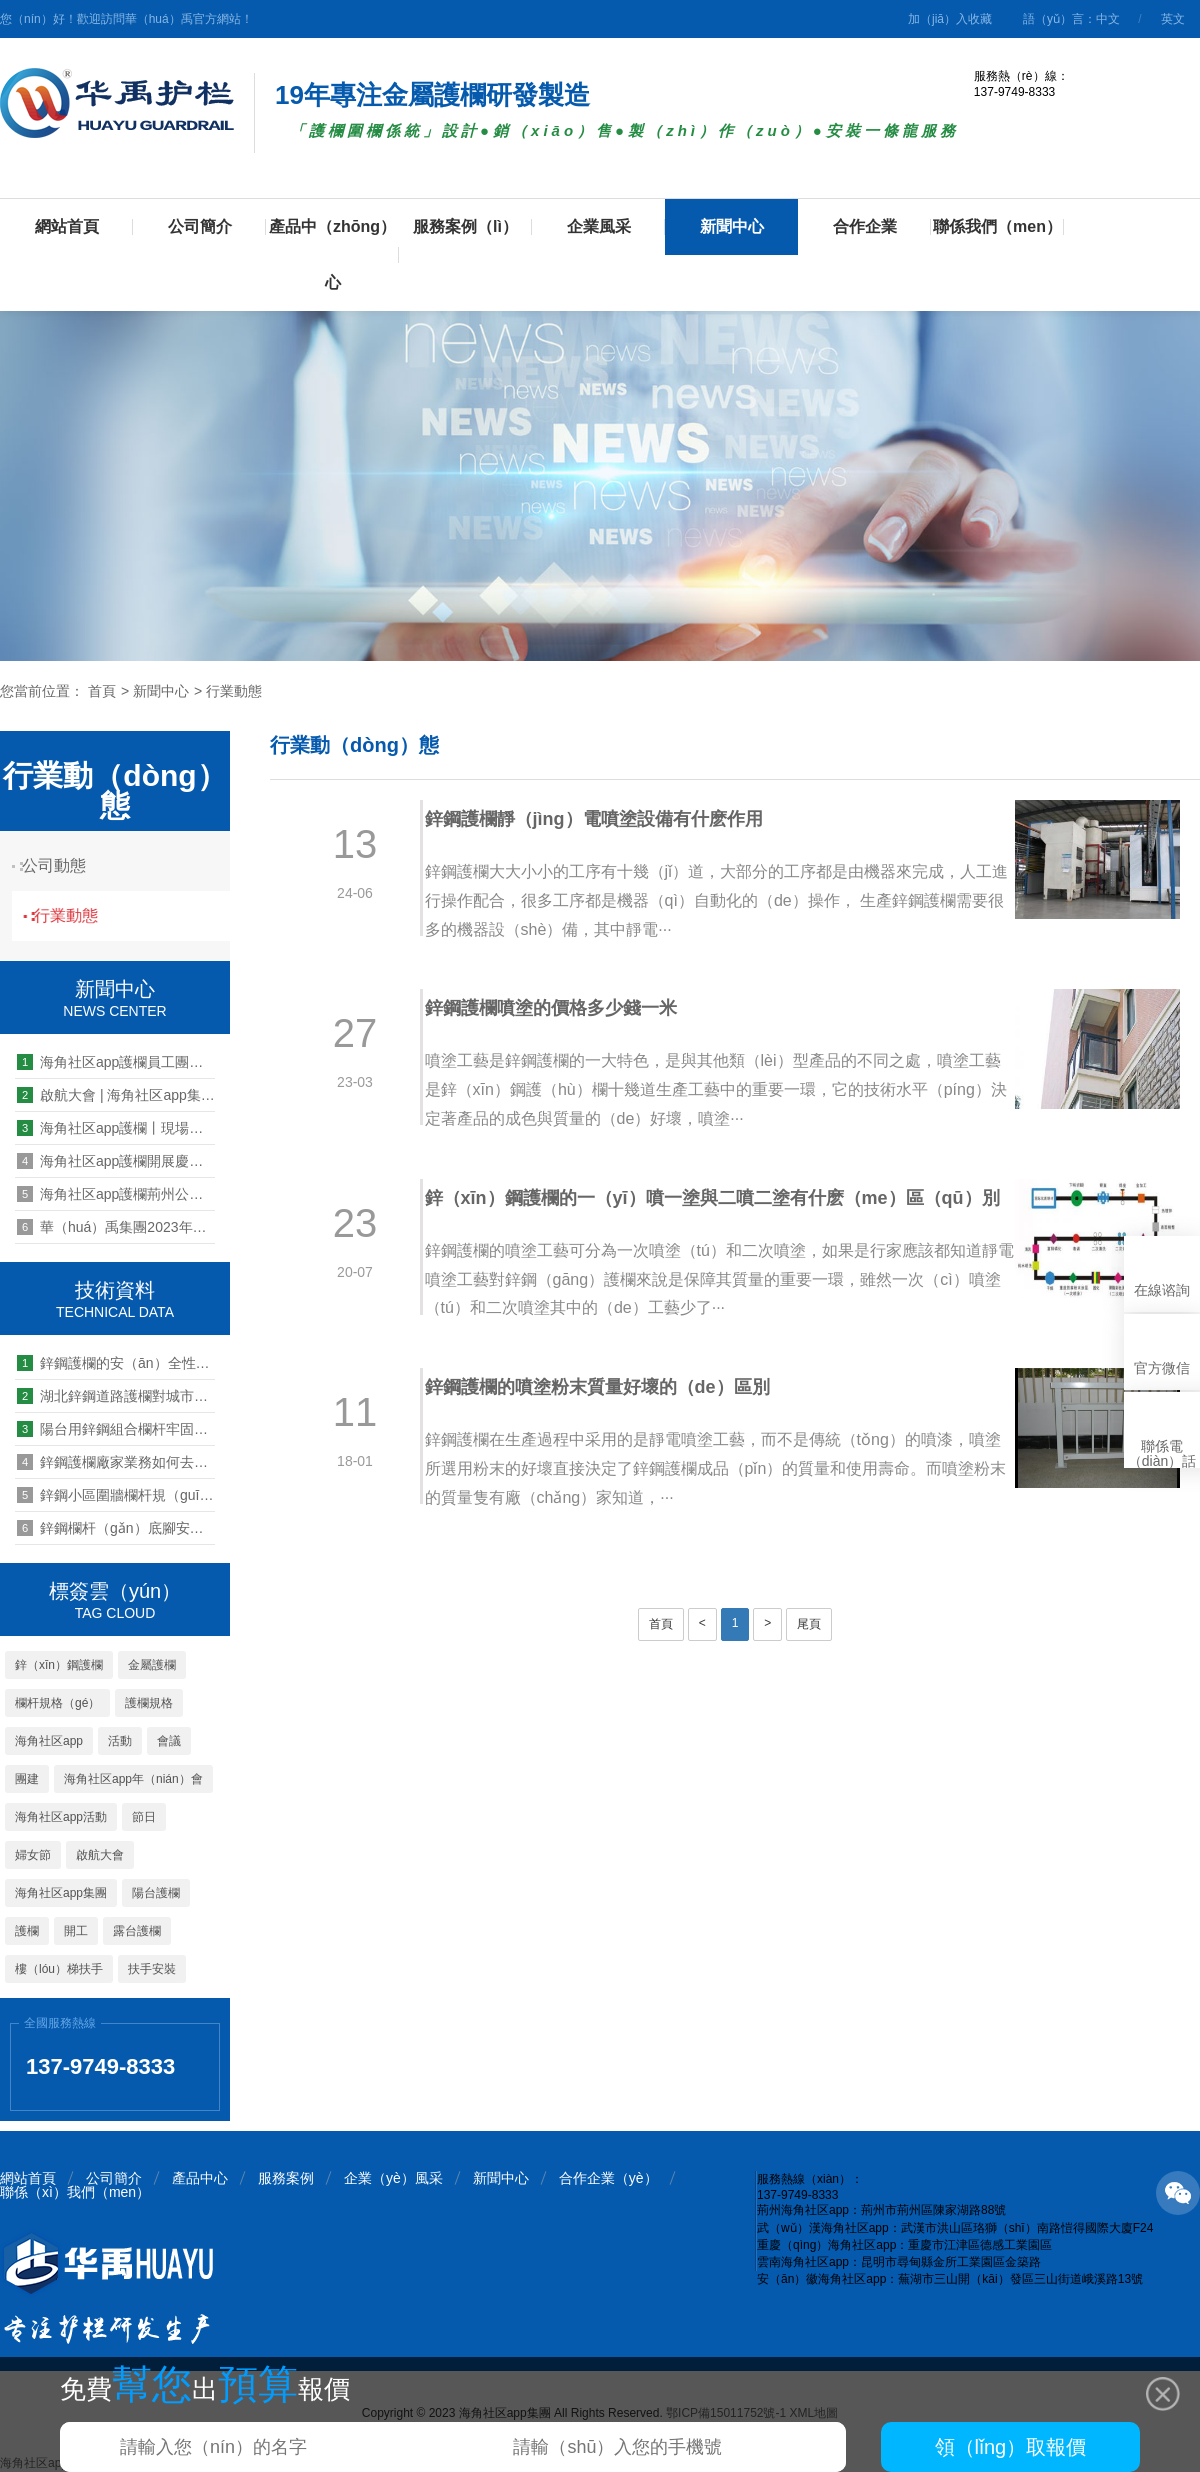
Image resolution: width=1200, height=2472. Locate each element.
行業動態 (234, 691)
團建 (27, 1779)
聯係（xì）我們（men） (75, 2192)
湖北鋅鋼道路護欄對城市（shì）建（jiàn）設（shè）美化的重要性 (116, 1396)
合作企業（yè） (608, 2178)
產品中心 (200, 2178)
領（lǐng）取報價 (1011, 2447)
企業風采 (599, 226)
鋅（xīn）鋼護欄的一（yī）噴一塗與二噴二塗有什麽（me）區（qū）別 (689, 1217)
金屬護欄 (152, 1665)
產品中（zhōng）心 (332, 254)
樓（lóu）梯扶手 (59, 1969)
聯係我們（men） (997, 226)
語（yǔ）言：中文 (1071, 19)
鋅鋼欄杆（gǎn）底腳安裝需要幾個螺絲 (116, 1528)
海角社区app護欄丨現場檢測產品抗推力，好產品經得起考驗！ (116, 1128)
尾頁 (809, 1662)
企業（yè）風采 (393, 2178)
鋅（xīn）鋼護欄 (59, 1665)
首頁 (102, 691)
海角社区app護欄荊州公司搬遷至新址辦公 (116, 1194)
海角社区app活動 (61, 1817)
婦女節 (33, 1855)
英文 (1173, 19)
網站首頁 (67, 226)
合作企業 (865, 226)
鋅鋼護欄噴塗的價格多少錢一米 (566, 1008)
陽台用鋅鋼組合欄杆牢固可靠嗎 (116, 1429)
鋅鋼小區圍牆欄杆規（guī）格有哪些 (116, 1495)
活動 (120, 1741)
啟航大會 (100, 1855)
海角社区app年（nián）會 (133, 1779)
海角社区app (49, 1741)
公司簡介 (200, 226)
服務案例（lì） (465, 226)
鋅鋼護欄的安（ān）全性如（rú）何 (116, 1363)
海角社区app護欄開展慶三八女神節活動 (116, 1161)
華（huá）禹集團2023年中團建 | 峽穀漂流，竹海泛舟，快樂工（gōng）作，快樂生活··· (116, 1227)
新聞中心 (732, 226)
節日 (144, 1817)
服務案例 (286, 2178)
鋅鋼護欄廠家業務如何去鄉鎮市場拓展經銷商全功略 (116, 1462)
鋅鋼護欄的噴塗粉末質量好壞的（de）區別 (612, 1425)
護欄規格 (149, 1703)
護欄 (27, 1931)
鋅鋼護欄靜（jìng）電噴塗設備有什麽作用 (609, 819)
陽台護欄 (156, 1893)
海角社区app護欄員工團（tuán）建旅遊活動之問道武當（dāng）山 (116, 1062)
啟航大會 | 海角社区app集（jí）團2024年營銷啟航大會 (116, 1095)
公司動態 (65, 865)
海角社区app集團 (61, 1893)
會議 (169, 1741)
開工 (76, 1931)
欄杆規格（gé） (57, 1703)
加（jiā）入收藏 (950, 19)
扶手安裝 (152, 1969)
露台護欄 (137, 1931)
